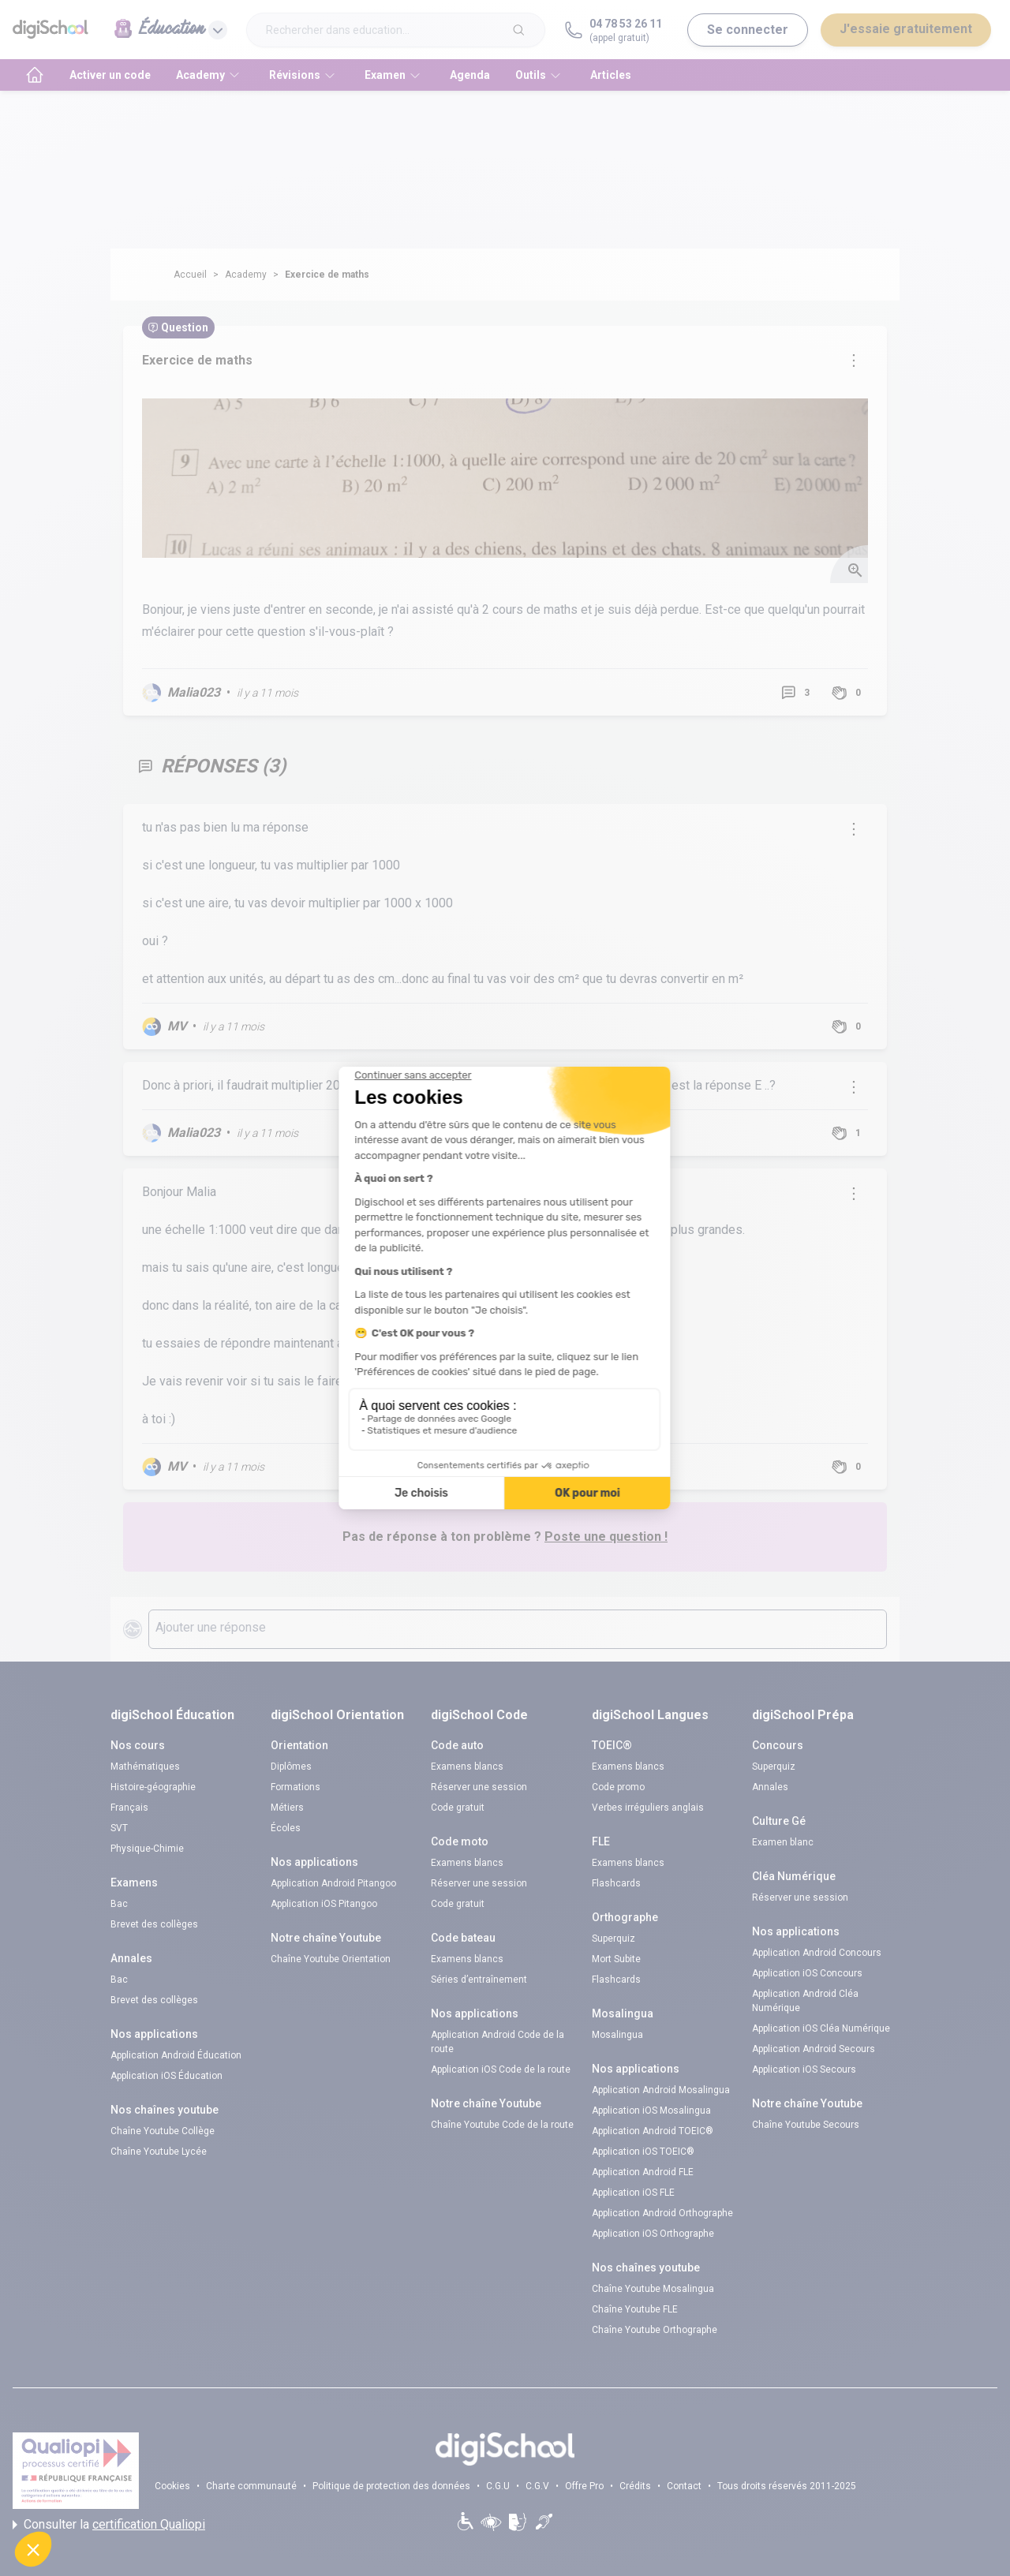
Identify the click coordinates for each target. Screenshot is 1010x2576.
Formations (295, 1787)
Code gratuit (457, 1807)
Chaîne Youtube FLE (635, 2309)
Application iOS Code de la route (500, 2069)
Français (129, 1807)
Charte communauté (251, 2486)
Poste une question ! (606, 1536)
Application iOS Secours (804, 2069)
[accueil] (35, 75)
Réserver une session (479, 1787)
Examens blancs (467, 1766)
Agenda (470, 75)
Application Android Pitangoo (333, 1883)
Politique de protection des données (391, 2486)
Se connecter (747, 29)
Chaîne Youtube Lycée (158, 2151)
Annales (770, 1787)
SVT (119, 1828)
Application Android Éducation (175, 2055)
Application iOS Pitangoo (324, 1903)
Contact (684, 2486)
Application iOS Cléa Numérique (821, 2028)
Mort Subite (616, 1959)
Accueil (190, 274)
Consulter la (109, 2524)
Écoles (286, 1828)
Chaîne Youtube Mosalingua (653, 2288)
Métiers (287, 1807)
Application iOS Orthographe (653, 2233)
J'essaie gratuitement (906, 28)
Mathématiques (145, 1766)
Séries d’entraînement (479, 1979)
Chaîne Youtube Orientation (331, 1959)
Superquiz (613, 1938)
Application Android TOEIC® (652, 2131)
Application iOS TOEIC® (643, 2151)
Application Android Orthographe (662, 2213)
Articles (610, 75)
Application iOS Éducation (166, 2075)
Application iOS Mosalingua (651, 2110)
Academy (246, 274)
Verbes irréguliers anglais (648, 1807)
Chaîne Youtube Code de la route (502, 2124)
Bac (119, 1903)
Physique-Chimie (147, 1848)
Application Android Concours (816, 1952)
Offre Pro (584, 2486)
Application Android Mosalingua (661, 2090)
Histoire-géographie (153, 1787)
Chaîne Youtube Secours (805, 2124)
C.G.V (537, 2486)
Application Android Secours (813, 2048)
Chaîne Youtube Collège (162, 2131)
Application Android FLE (643, 2172)
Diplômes (291, 1766)
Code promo (618, 1787)
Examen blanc (783, 1842)
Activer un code (110, 75)
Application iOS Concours (807, 1973)
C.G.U (498, 2486)
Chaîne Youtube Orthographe (654, 2329)
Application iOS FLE (633, 2192)
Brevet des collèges (154, 1924)
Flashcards (616, 1883)
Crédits (635, 2486)
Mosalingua (617, 2034)
